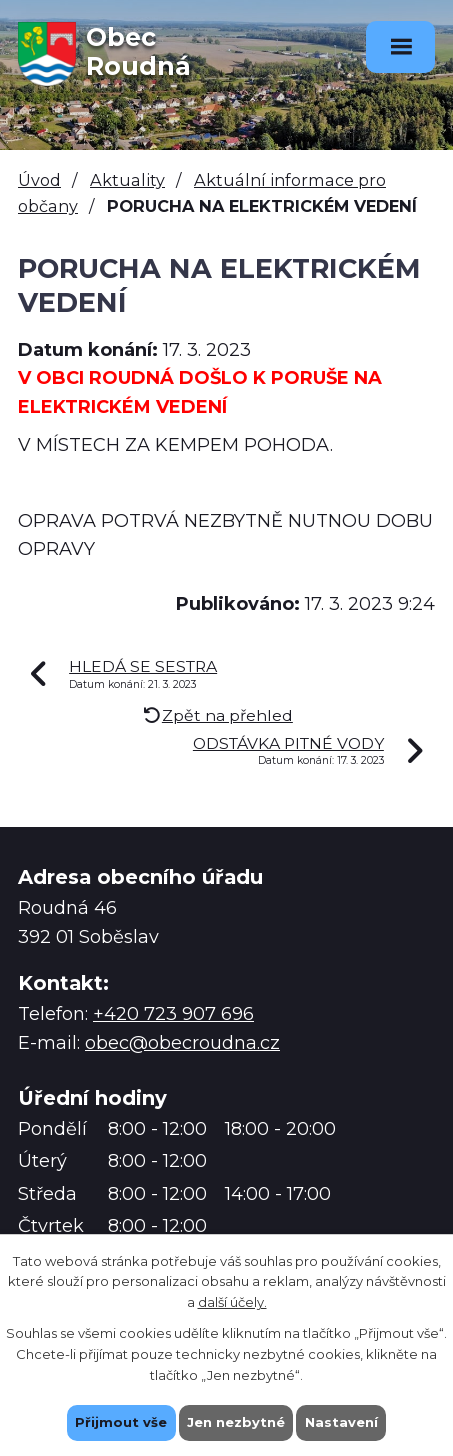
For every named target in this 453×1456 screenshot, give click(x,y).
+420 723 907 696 (173, 1014)
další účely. (232, 1302)
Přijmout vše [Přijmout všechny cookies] (121, 1422)
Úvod (39, 180)
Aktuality (127, 180)
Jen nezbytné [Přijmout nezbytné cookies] (236, 1422)
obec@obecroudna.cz (182, 1043)
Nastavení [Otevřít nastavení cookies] (341, 1422)
